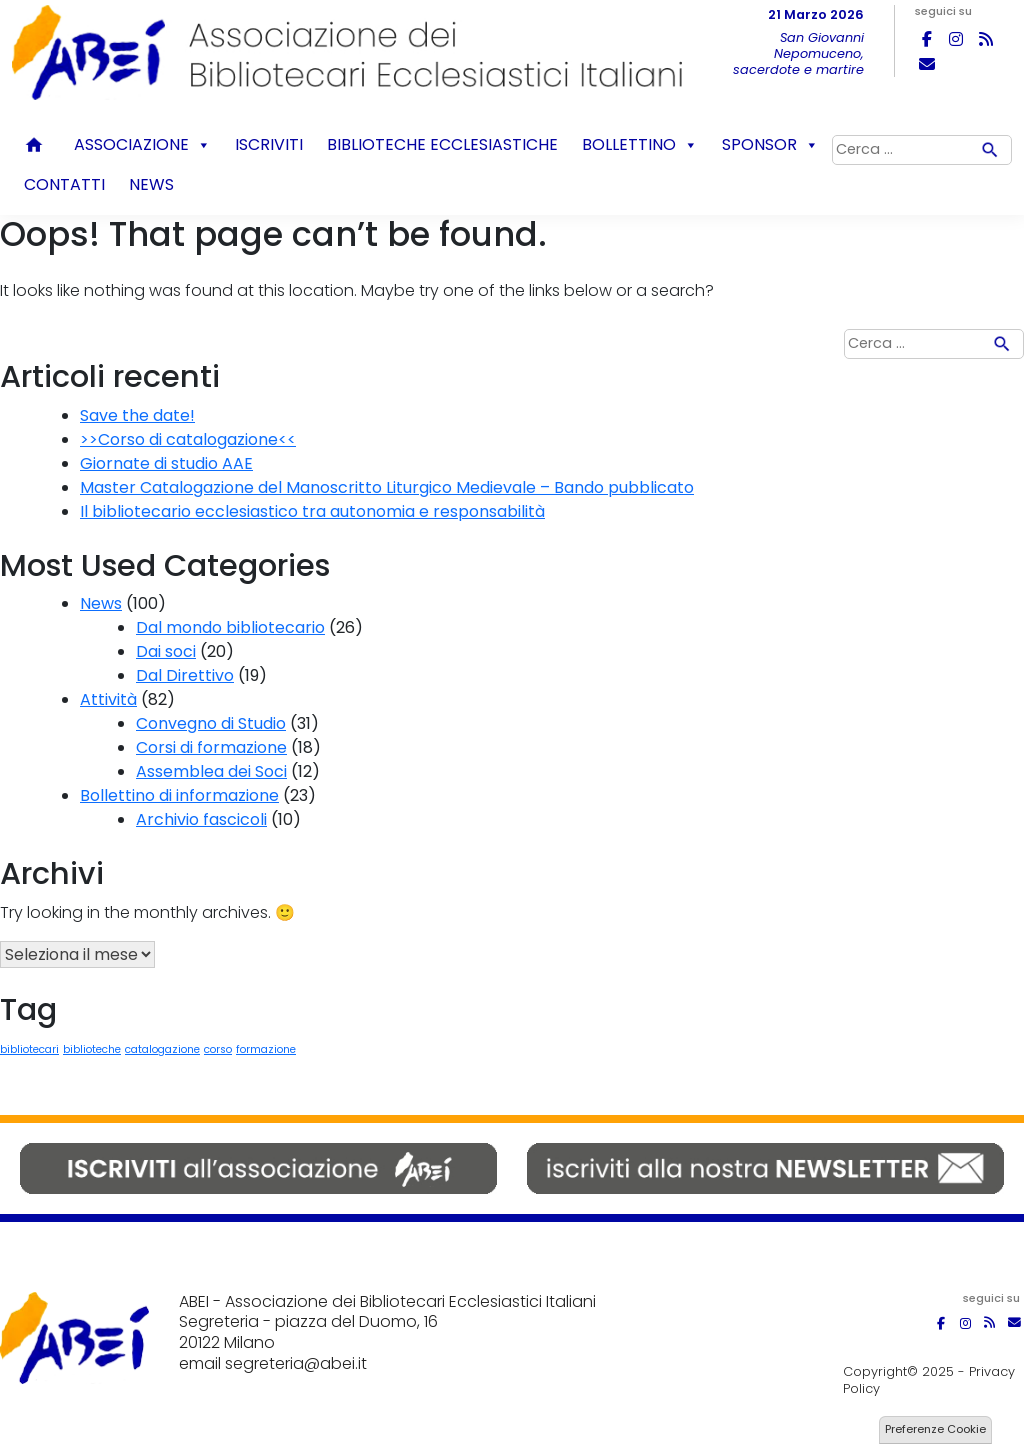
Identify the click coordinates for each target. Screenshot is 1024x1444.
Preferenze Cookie (935, 1429)
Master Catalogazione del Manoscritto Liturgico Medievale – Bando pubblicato (387, 487)
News (151, 184)
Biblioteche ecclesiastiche (442, 144)
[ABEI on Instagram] (956, 39)
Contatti (64, 184)
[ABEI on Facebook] (927, 39)
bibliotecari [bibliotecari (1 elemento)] (29, 1049)
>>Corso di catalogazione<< (188, 439)
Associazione (142, 145)
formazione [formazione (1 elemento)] (266, 1049)
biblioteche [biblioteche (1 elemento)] (92, 1049)
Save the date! (137, 415)
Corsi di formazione (211, 747)
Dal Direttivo (185, 675)
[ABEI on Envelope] (927, 64)
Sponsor (770, 145)
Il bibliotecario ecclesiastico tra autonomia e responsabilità (312, 511)
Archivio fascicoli (201, 819)
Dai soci (166, 651)
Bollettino (640, 145)
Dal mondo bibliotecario (230, 627)
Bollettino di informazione (179, 795)
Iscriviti (269, 144)
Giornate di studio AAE (166, 463)
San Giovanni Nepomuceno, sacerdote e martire (798, 53)
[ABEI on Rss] (986, 39)
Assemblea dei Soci (211, 771)
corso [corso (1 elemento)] (218, 1049)
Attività (108, 699)
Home (37, 145)
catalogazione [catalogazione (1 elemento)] (162, 1049)
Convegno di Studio (211, 723)
